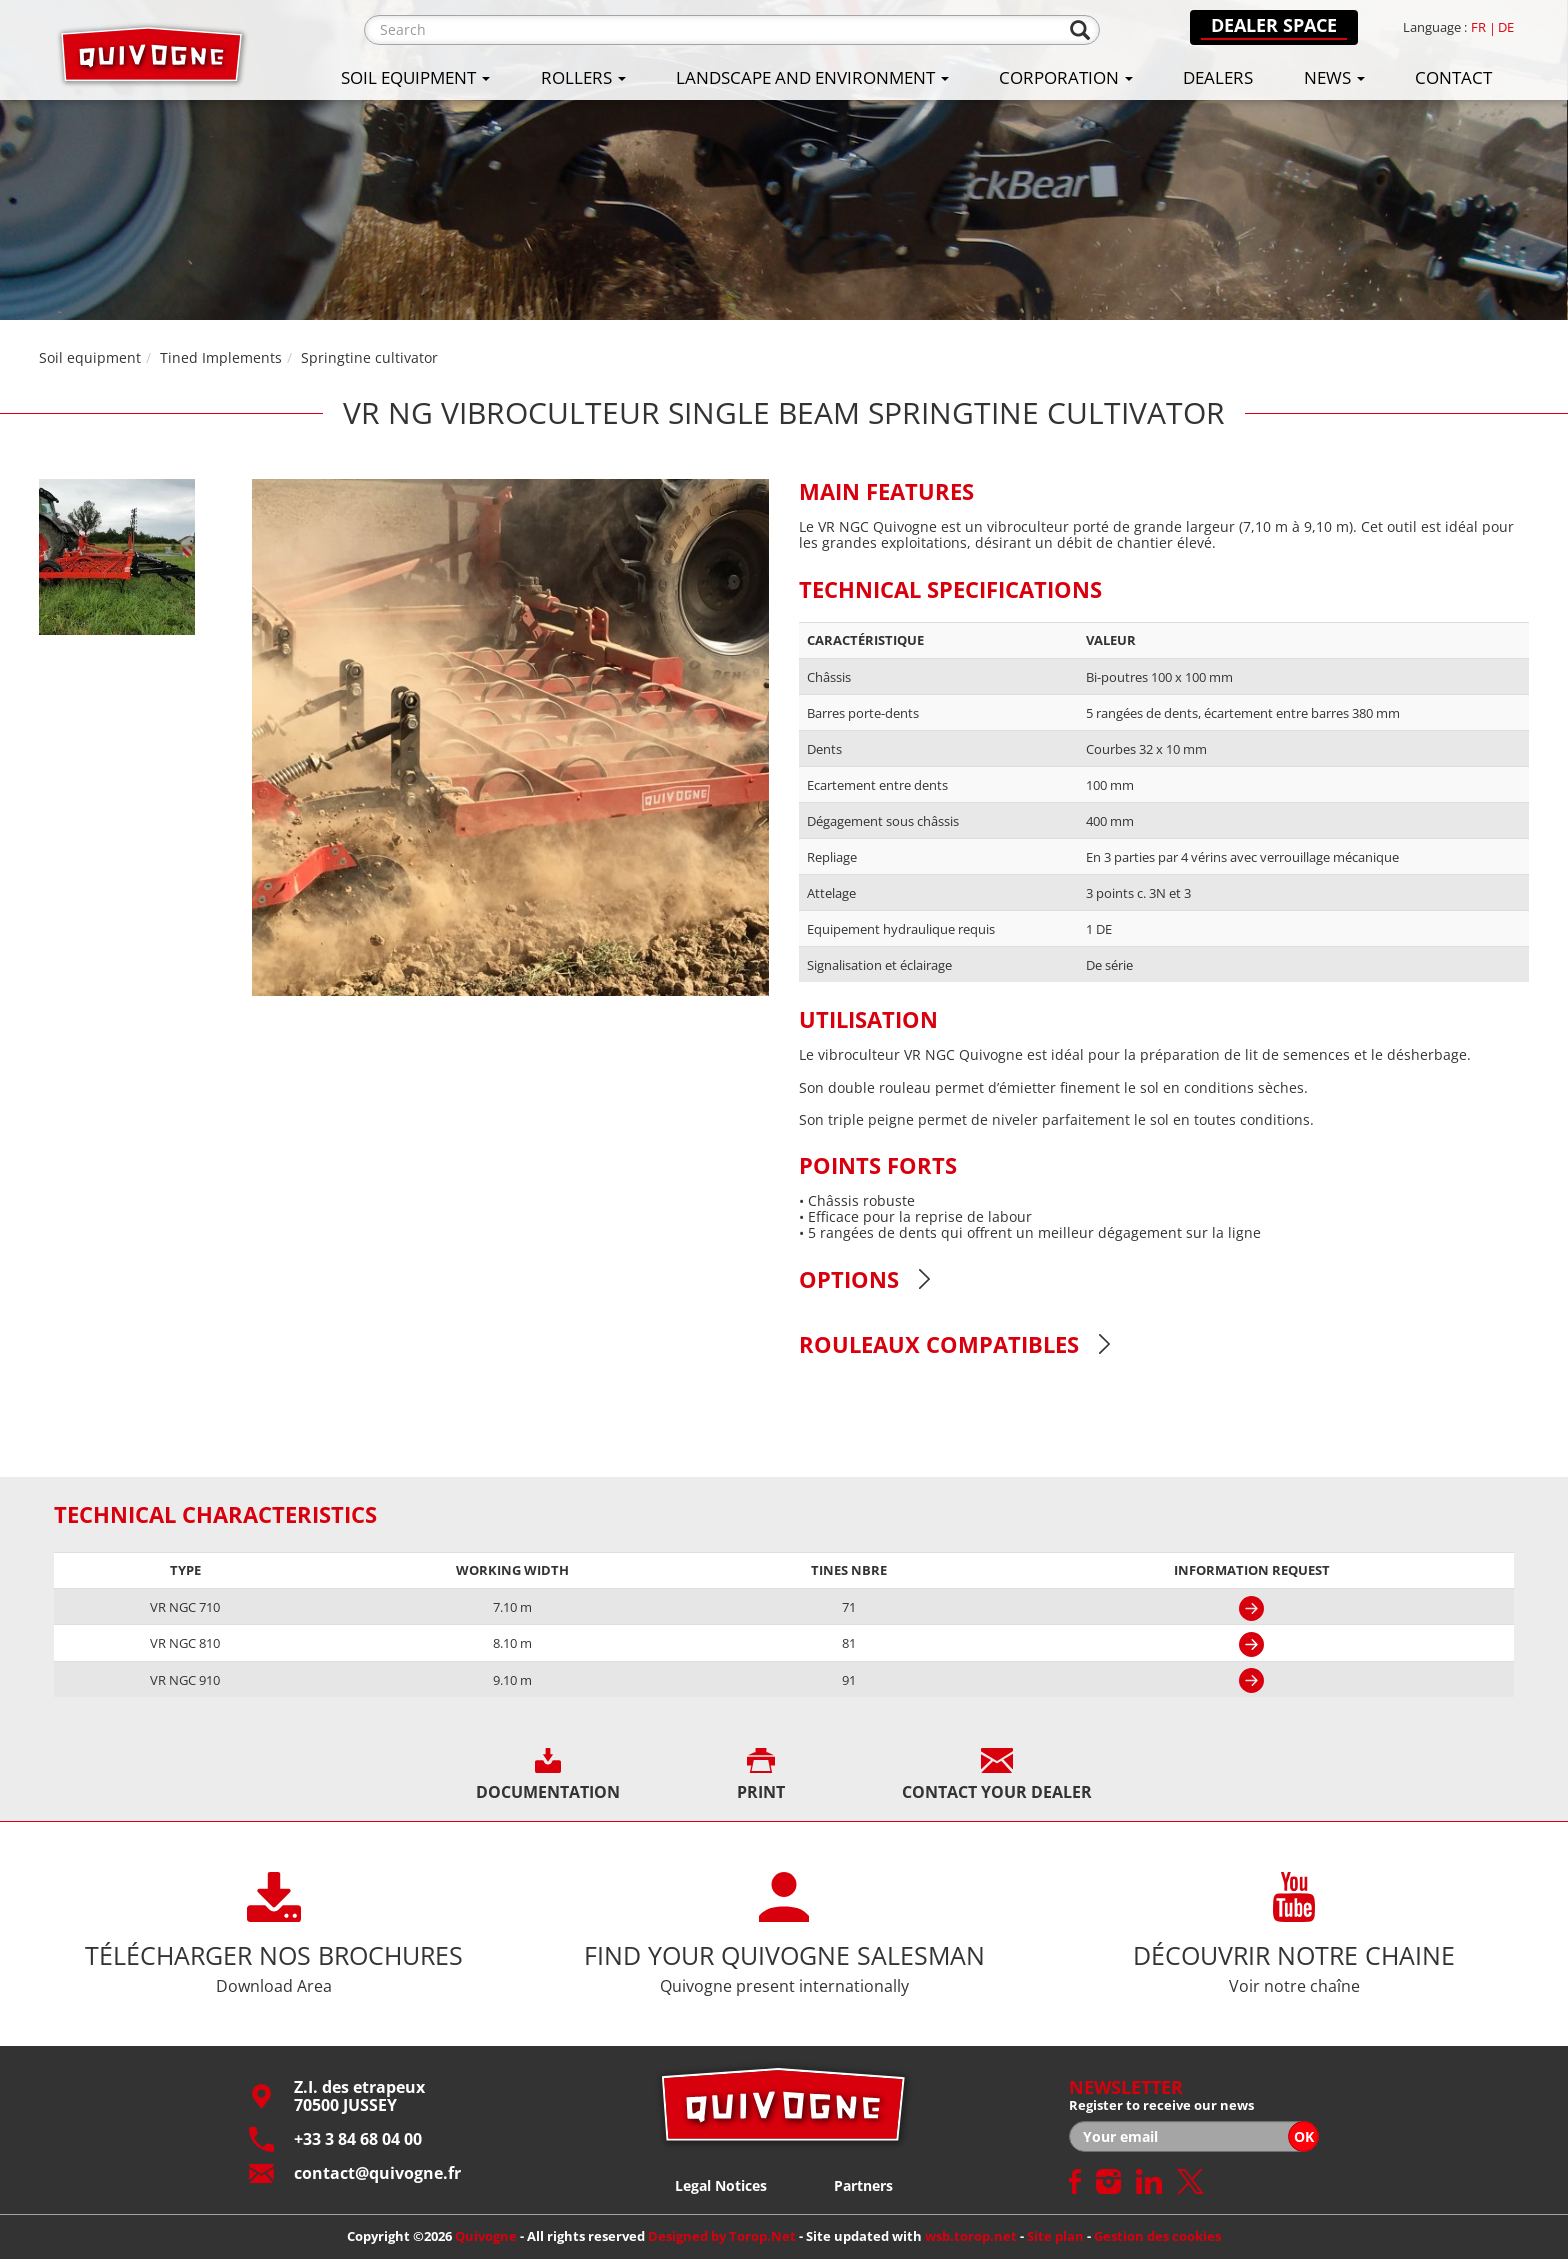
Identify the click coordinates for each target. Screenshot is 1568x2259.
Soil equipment (90, 357)
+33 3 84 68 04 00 (335, 2139)
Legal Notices (721, 2185)
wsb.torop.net (971, 2236)
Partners (863, 2185)
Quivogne (486, 2236)
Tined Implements (221, 357)
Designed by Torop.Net (722, 2236)
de (1506, 27)
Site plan (1055, 2236)
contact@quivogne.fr (355, 2173)
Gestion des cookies (1157, 2236)
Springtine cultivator (369, 357)
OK (1304, 2136)
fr (1478, 27)
